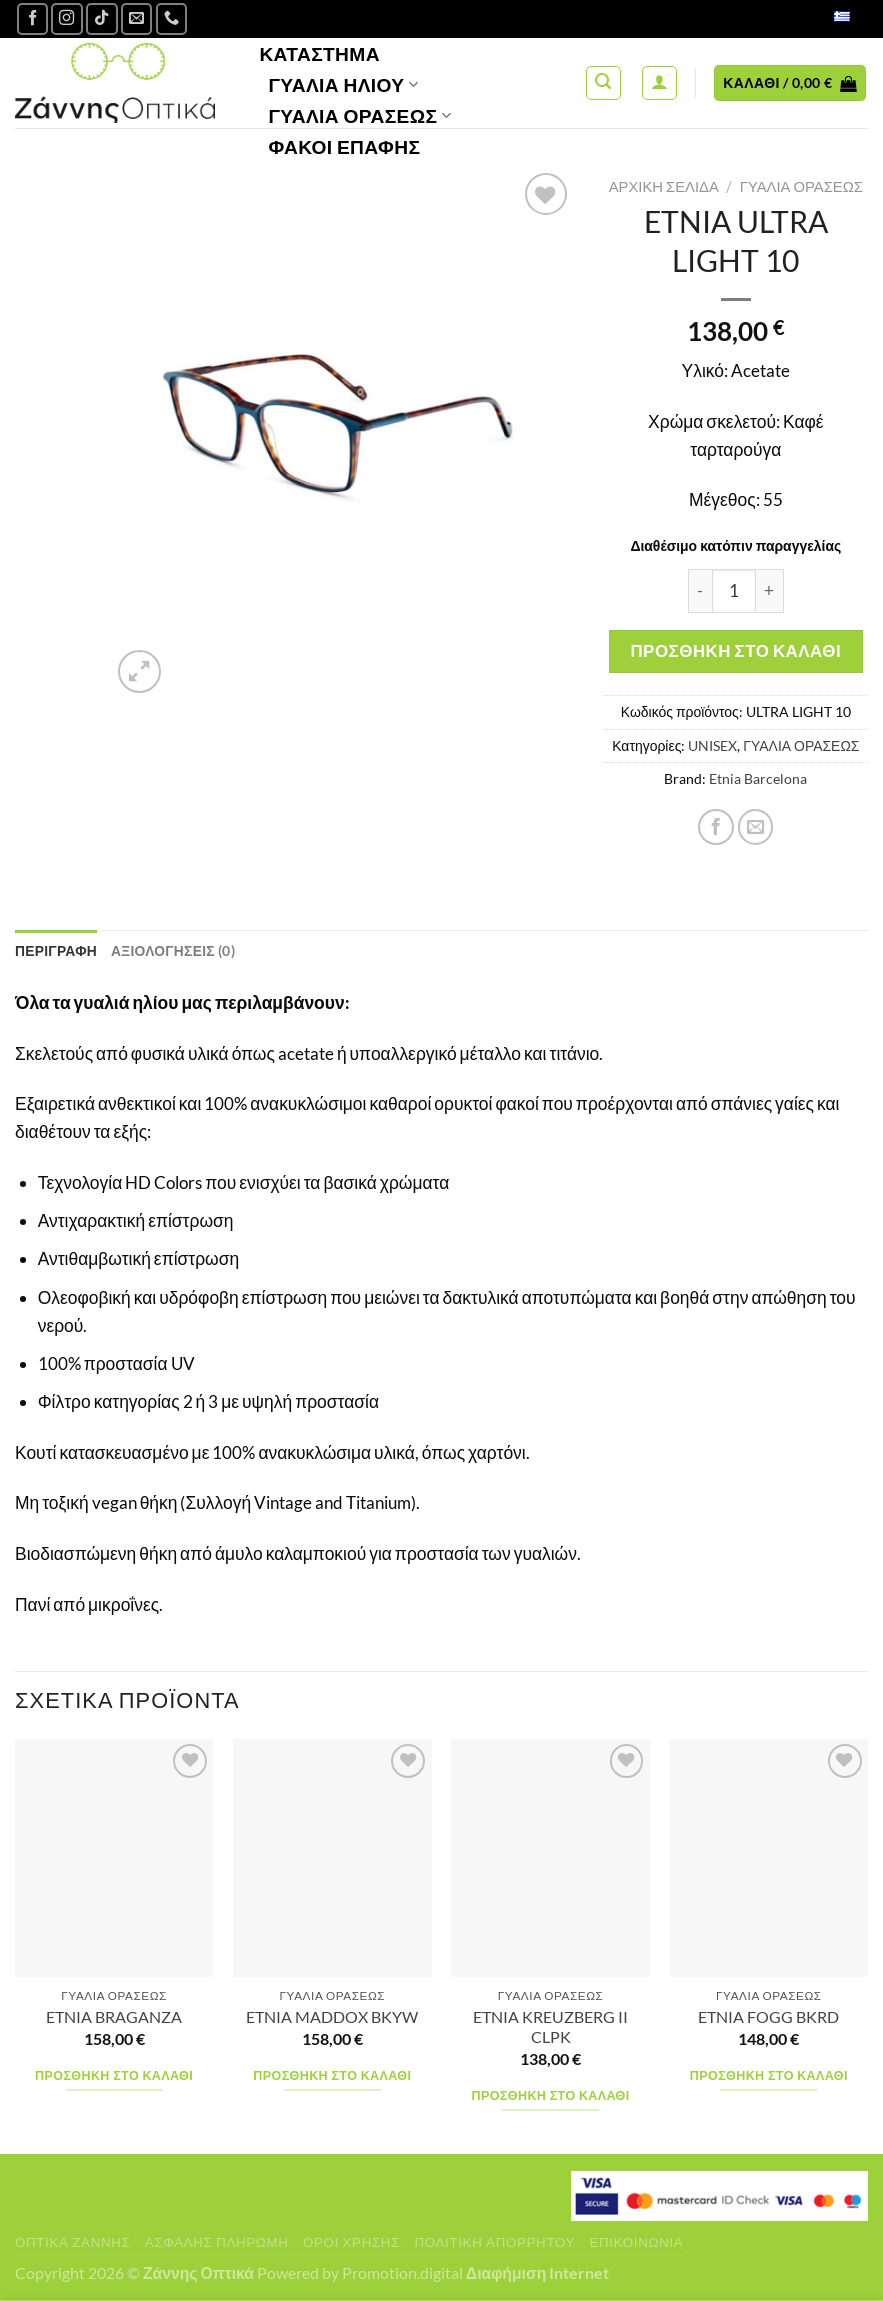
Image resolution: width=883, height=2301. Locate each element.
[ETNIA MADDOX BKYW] (332, 1858)
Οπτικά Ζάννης (72, 2242)
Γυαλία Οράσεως (359, 115)
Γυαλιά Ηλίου (343, 84)
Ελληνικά (820, 18)
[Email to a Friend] (756, 827)
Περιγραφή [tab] (56, 950)
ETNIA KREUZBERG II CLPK (550, 2027)
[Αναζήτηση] (603, 83)
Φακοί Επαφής (344, 146)
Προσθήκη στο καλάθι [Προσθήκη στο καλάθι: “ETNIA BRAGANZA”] (114, 2075)
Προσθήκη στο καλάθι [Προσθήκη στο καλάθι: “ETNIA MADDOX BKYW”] (332, 2075)
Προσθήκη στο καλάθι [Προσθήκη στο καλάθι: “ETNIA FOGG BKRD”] (769, 2075)
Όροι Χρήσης (351, 2242)
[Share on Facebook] (716, 827)
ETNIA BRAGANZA (114, 2017)
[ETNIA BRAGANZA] (114, 1858)
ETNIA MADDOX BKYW (332, 2017)
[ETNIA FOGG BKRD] (769, 1858)
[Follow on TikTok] (102, 19)
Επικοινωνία (636, 2242)
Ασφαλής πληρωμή (217, 2242)
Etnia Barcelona (758, 778)
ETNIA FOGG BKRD (768, 2017)
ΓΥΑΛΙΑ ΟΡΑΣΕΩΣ (801, 186)
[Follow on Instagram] (67, 19)
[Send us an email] (137, 19)
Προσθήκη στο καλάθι (735, 650)
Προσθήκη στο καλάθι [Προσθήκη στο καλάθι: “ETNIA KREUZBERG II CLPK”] (551, 2095)
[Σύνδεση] (659, 83)
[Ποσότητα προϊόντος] (734, 591)
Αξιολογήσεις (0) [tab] (174, 950)
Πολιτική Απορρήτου (494, 2242)
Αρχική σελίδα (664, 186)
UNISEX (712, 745)
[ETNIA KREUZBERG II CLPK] (550, 1858)
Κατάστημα (319, 53)
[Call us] (172, 19)
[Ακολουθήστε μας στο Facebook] (33, 19)
